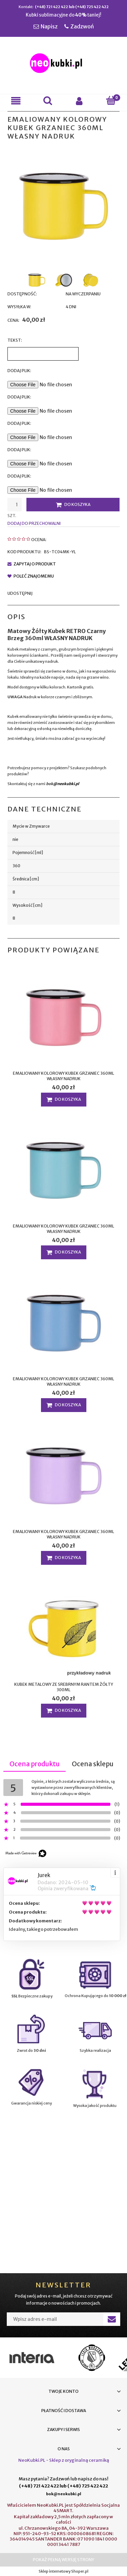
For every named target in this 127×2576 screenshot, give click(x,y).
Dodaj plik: (19, 396)
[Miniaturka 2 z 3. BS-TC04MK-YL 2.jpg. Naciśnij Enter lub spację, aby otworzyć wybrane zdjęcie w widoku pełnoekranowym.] (64, 280)
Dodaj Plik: (19, 370)
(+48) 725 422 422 (92, 7)
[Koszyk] (111, 100)
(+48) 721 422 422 (51, 7)
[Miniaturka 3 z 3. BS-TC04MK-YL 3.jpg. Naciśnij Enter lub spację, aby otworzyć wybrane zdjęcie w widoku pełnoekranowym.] (91, 280)
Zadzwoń (82, 26)
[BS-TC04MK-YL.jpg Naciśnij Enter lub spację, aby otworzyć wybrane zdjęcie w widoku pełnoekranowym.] (63, 206)
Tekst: (14, 340)
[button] (16, 101)
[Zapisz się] (111, 2319)
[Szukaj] (48, 100)
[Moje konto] (80, 101)
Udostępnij (20, 593)
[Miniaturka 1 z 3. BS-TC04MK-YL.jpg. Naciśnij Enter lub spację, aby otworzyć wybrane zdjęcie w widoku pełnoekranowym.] (36, 280)
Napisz (49, 26)
